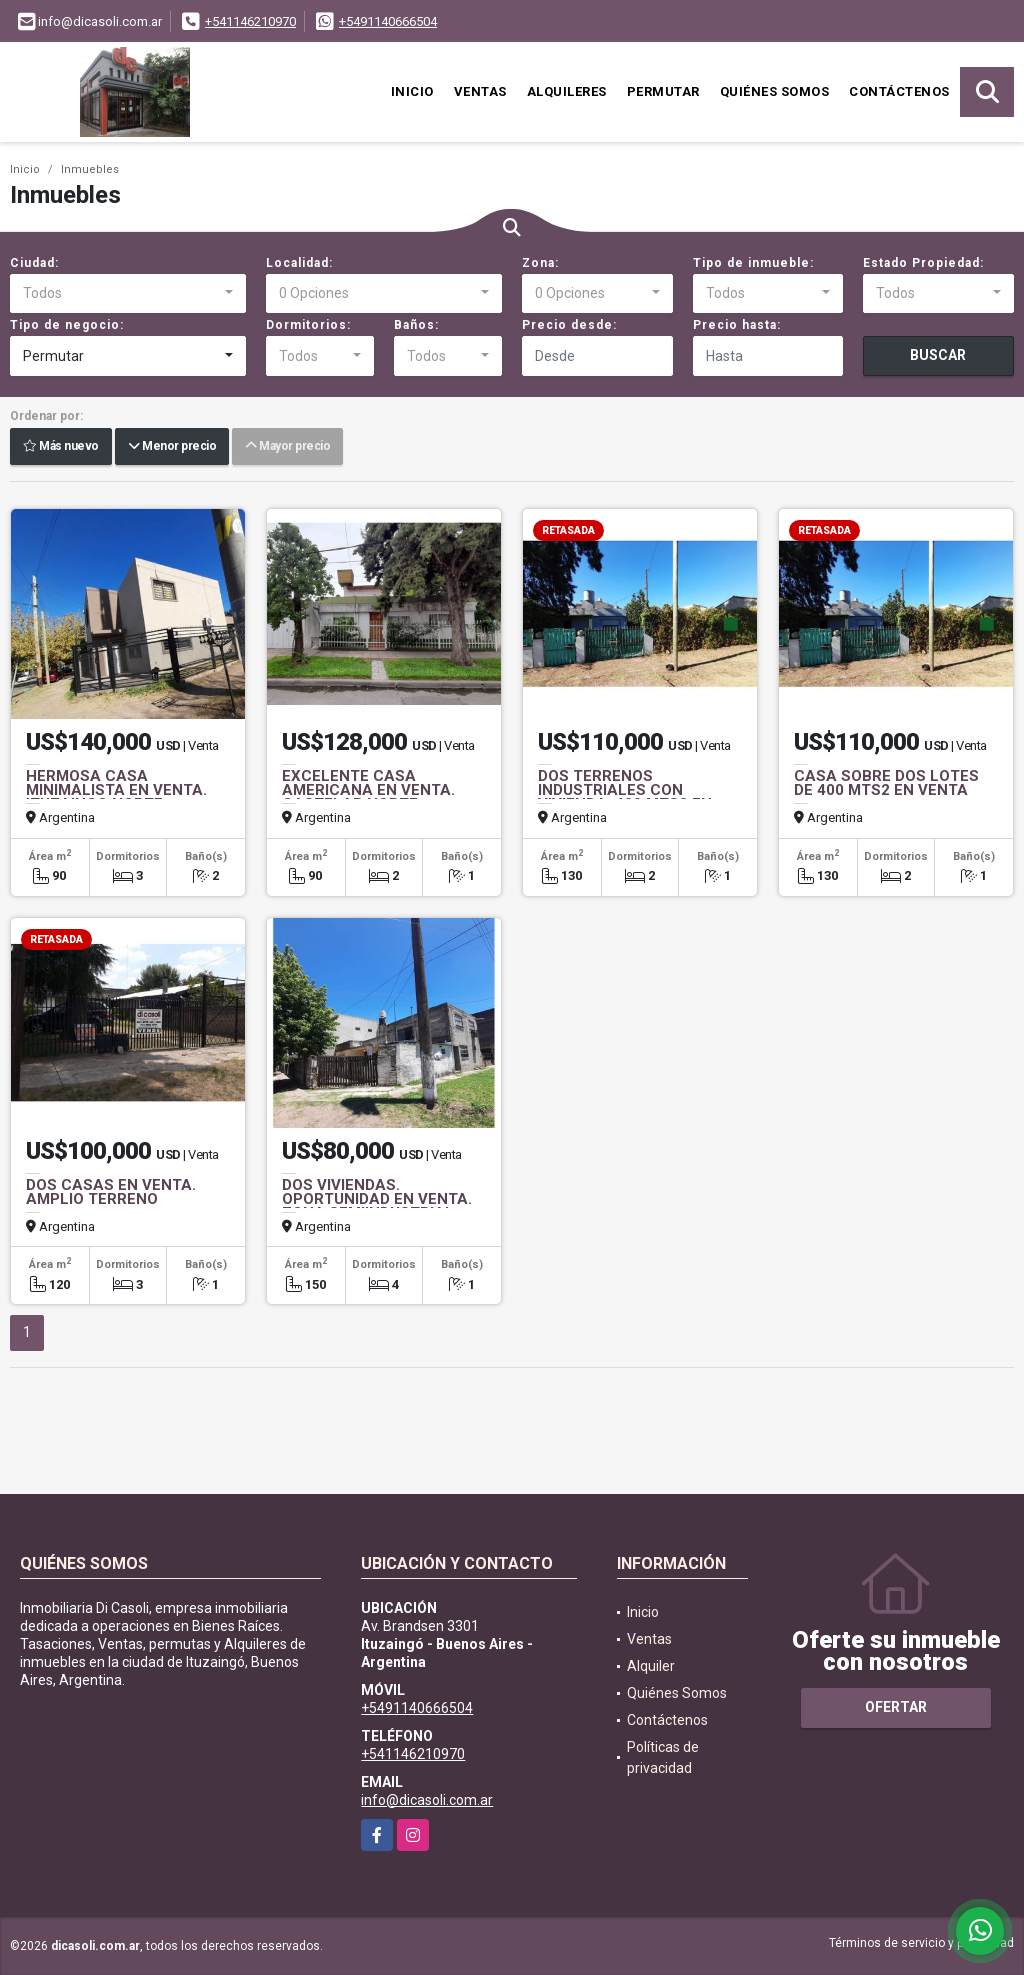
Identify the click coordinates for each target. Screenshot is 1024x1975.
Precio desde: (569, 325)
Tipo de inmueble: (753, 263)
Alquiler (651, 1666)
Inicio (412, 91)
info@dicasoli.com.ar (427, 1800)
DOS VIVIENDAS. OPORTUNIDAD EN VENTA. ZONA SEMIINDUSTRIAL (377, 1199)
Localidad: (299, 263)
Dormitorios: (308, 325)
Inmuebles (90, 169)
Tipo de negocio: (67, 325)
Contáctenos (899, 91)
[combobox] (128, 294)
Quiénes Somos (775, 91)
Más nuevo (61, 447)
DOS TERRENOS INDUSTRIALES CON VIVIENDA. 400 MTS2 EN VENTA (625, 797)
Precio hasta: (737, 325)
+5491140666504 (388, 21)
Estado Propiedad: (923, 263)
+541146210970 (250, 21)
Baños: (416, 325)
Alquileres (567, 91)
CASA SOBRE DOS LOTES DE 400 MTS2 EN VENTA (886, 783)
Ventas (480, 91)
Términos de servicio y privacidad (921, 1943)
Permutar (663, 91)
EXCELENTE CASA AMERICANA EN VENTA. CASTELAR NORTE (368, 790)
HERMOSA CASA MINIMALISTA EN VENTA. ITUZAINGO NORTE (116, 790)
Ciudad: (34, 263)
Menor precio (172, 447)
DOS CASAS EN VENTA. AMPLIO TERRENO (111, 1192)
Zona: (540, 263)
